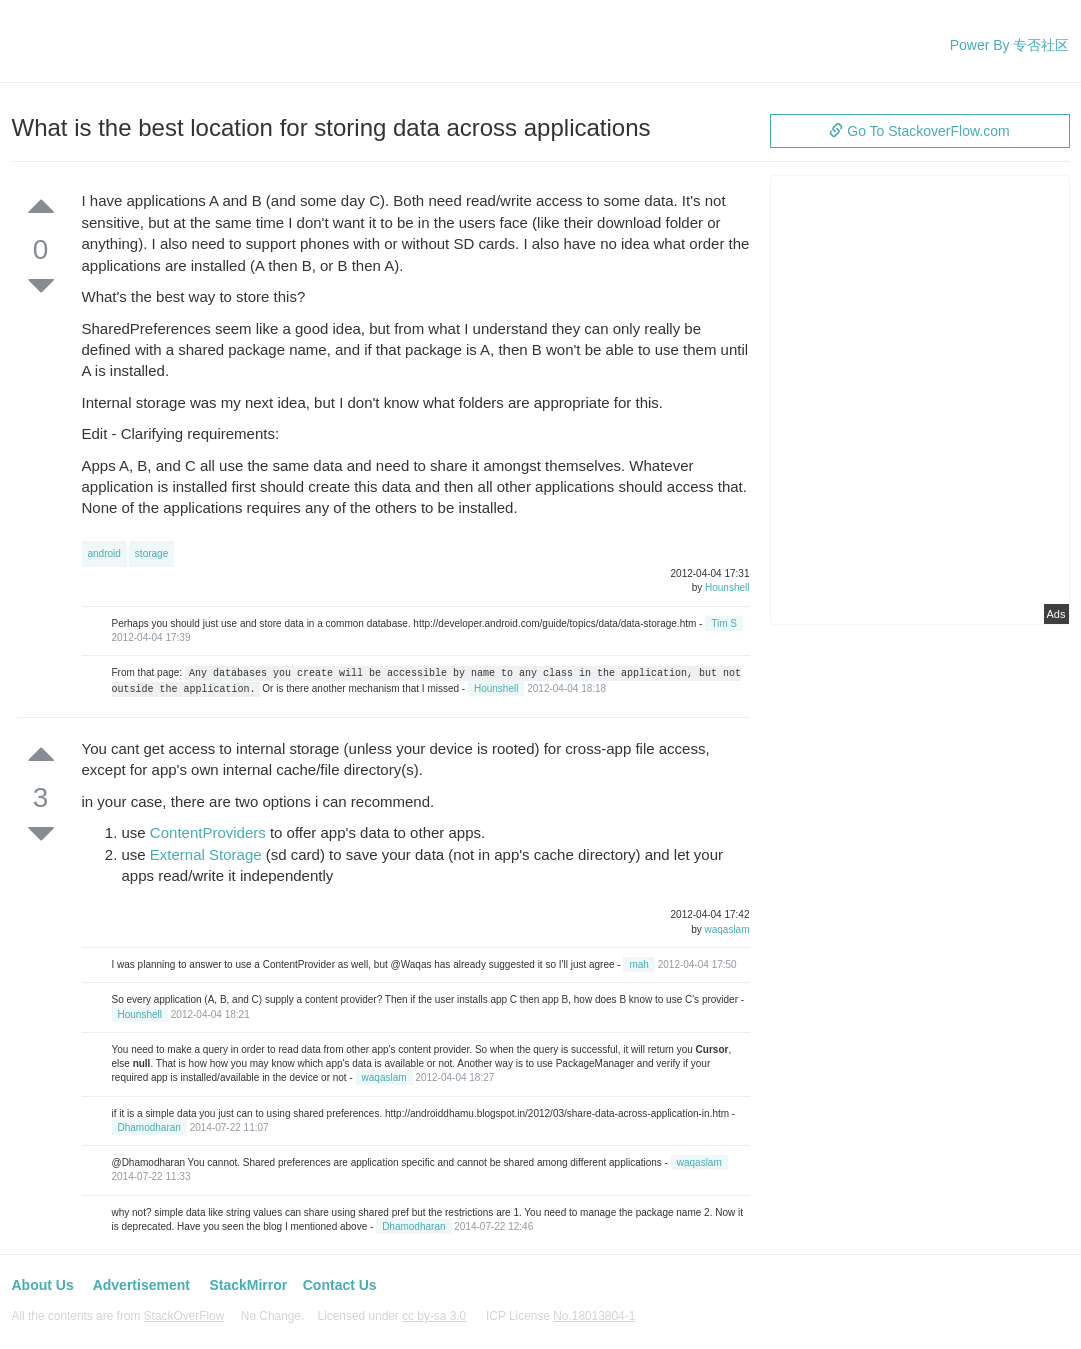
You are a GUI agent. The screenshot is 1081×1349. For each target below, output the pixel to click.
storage (151, 553)
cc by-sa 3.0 (434, 1316)
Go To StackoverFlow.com (919, 131)
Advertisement (141, 1285)
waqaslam (726, 929)
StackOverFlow (184, 1316)
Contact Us (340, 1285)
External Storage (206, 854)
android (104, 553)
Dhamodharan (149, 1127)
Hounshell (727, 587)
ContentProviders (208, 832)
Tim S (724, 623)
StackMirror (248, 1285)
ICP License (560, 1316)
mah (638, 964)
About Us (43, 1285)
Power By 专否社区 (1010, 45)
